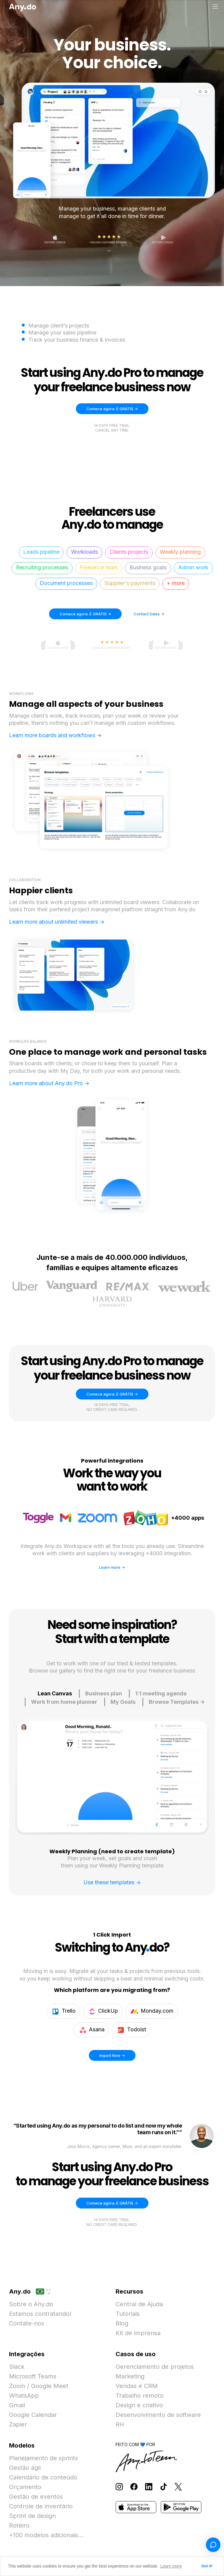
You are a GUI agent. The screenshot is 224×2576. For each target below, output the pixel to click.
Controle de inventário (41, 2506)
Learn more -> (112, 1567)
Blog (122, 2323)
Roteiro (19, 2525)
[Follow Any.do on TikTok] (163, 2486)
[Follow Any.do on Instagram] (119, 2486)
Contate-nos (26, 2323)
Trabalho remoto (139, 2395)
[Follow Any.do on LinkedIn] (148, 2486)
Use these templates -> (112, 1882)
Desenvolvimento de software (158, 2414)
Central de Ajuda (139, 2304)
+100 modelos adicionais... (46, 2535)
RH (120, 2424)
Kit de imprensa (138, 2333)
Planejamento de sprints (43, 2458)
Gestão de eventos (36, 2496)
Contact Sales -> (149, 613)
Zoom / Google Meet (38, 2386)
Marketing (130, 2376)
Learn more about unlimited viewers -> (56, 922)
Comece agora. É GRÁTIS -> (112, 408)
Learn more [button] (171, 2566)
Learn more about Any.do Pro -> (49, 1083)
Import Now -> (117, 2054)
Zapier (18, 2424)
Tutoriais (128, 2313)
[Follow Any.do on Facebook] (134, 2486)
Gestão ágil (25, 2467)
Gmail (17, 2405)
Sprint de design (32, 2515)
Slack (16, 2366)
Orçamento (25, 2487)
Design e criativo (139, 2405)
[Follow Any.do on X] (178, 2486)
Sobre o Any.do (31, 2304)
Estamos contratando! (40, 2313)
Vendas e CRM (137, 2386)
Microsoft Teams (32, 2376)
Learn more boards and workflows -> (55, 735)
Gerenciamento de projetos (155, 2366)
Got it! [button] (207, 2566)
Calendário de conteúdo (43, 2477)
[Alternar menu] (215, 6)
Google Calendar (33, 2414)
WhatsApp (24, 2395)
